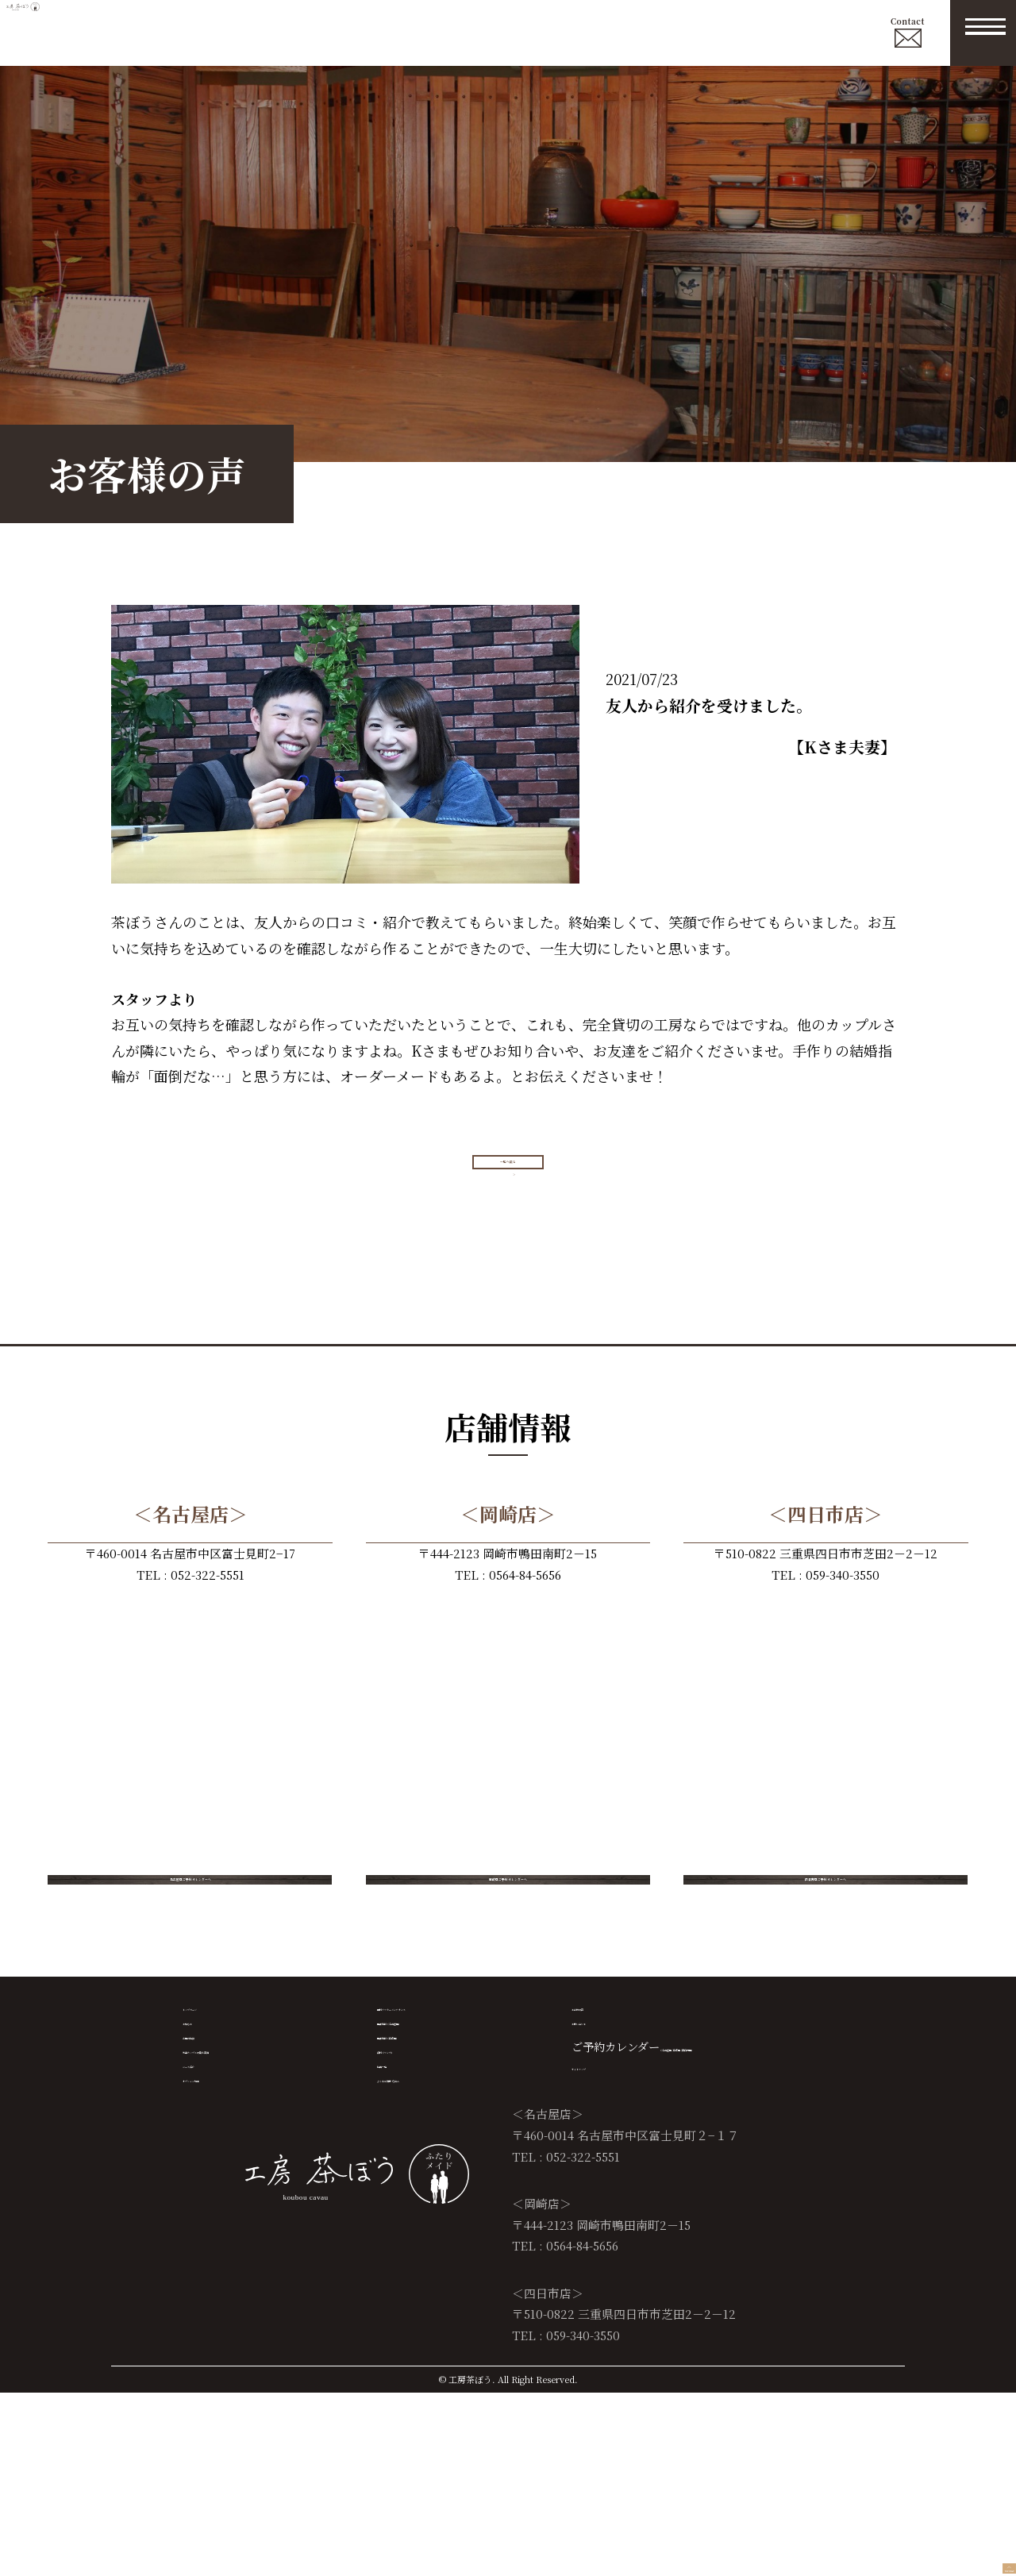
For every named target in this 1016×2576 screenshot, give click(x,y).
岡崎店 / (742, 2164)
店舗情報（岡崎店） (427, 2164)
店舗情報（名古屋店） (432, 2134)
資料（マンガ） (416, 2195)
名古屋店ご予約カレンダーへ (190, 1944)
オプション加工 (221, 2256)
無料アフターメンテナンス (442, 2103)
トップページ (215, 2103)
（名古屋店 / (691, 2164)
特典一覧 (399, 2226)
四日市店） (790, 2164)
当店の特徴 (210, 2164)
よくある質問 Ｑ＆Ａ (428, 2256)
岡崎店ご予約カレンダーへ (508, 1944)
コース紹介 (210, 2226)
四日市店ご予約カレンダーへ (825, 1944)
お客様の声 (599, 2103)
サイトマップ (604, 2195)
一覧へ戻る (513, 1185)
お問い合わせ (605, 2134)
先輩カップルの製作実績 (243, 2195)
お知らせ (205, 2134)
